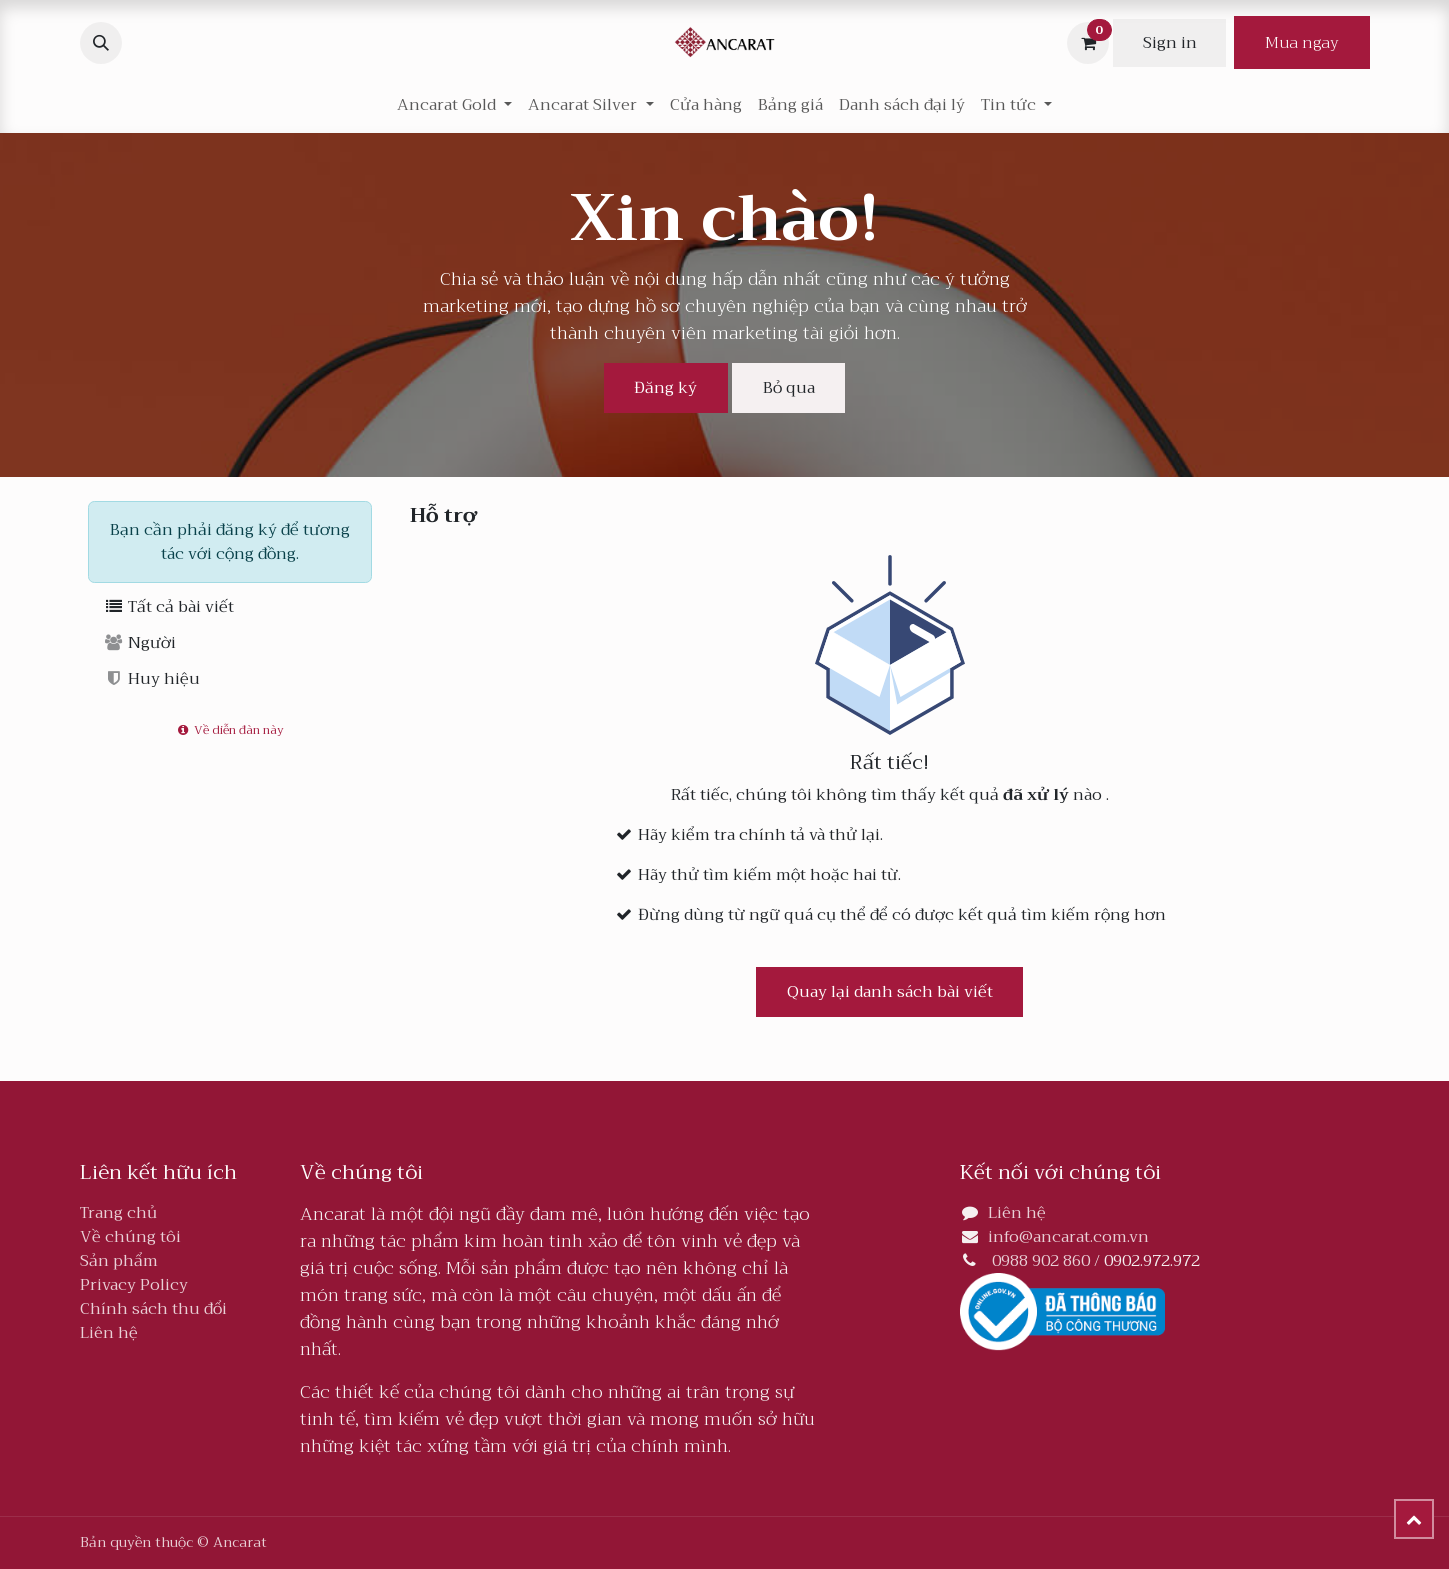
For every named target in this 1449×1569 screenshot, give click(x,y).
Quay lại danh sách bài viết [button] (890, 992)
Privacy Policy (134, 1285)
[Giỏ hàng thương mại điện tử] (1088, 43)
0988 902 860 (1041, 1261)
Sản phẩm (119, 1261)
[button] (101, 43)
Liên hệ (109, 1333)
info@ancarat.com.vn (1068, 1237)
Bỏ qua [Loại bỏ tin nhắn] (789, 388)
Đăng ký (665, 388)
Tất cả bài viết (169, 607)
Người (140, 643)
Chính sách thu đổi (153, 1309)
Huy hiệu (152, 679)
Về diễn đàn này (229, 730)
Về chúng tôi (130, 1237)
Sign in (1170, 43)
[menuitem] (706, 105)
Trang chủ (118, 1213)
